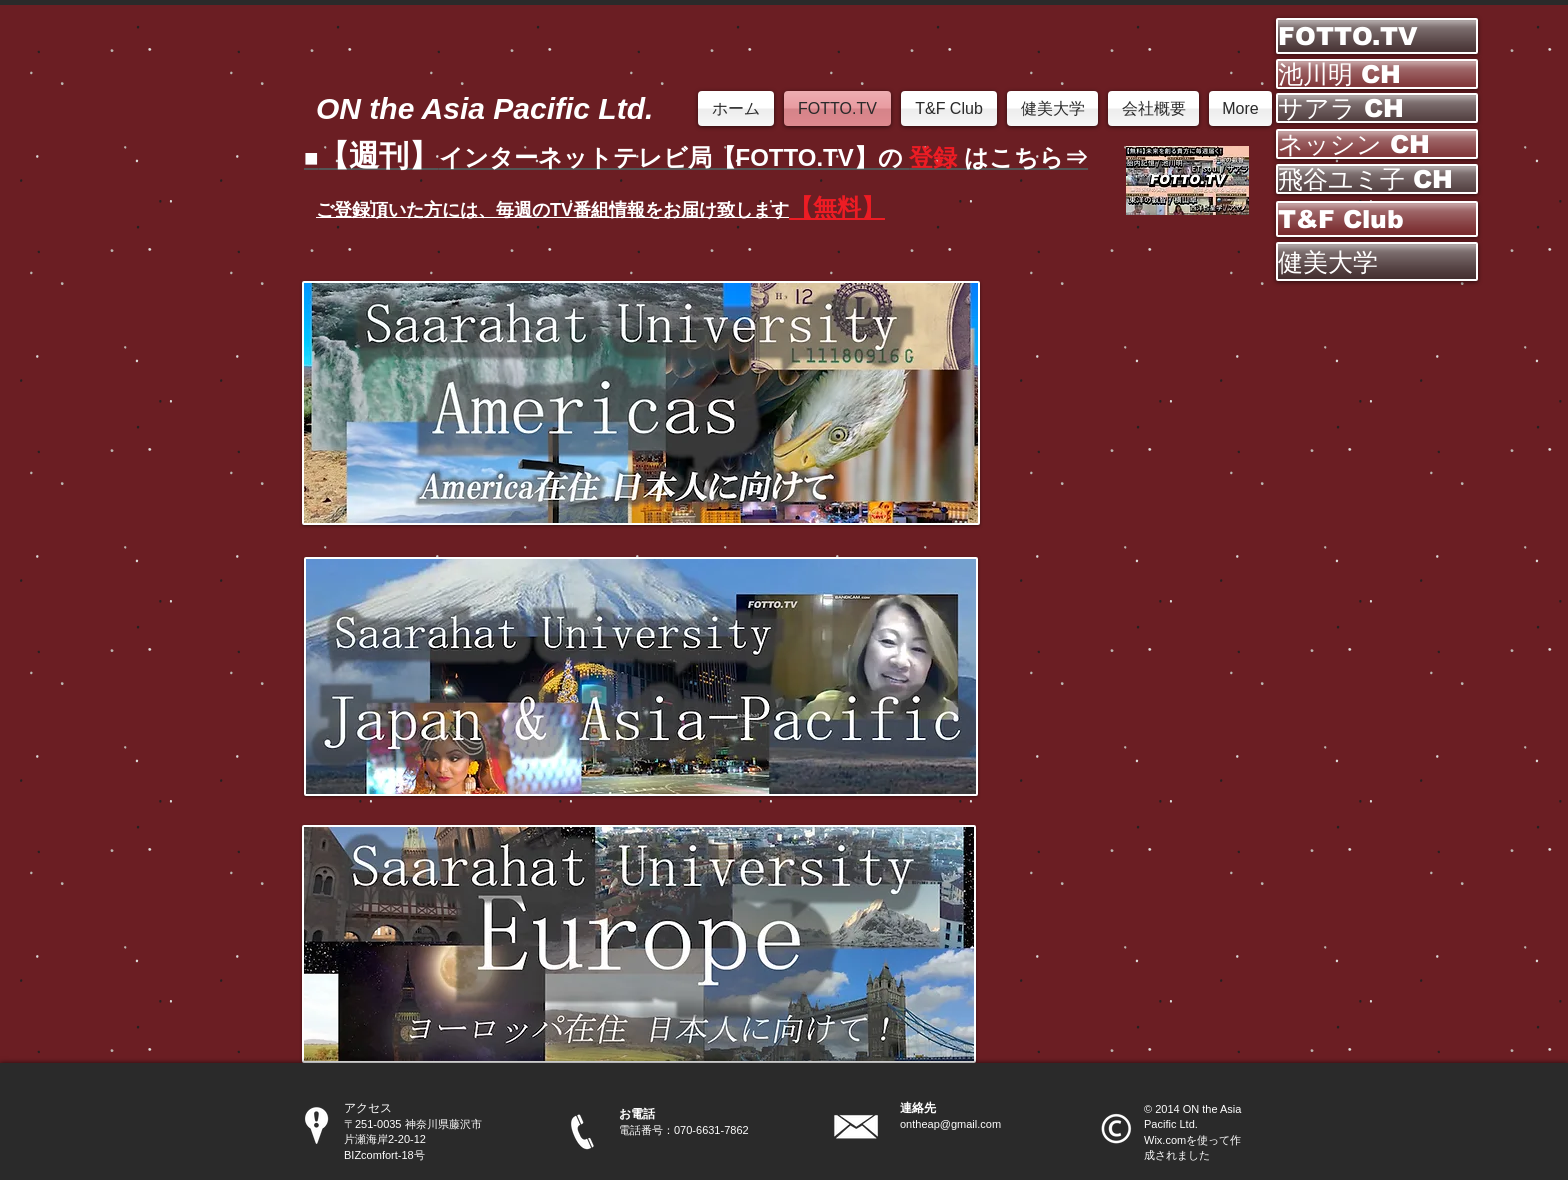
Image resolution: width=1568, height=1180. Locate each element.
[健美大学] (1377, 261)
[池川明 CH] (1377, 74)
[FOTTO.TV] (1377, 36)
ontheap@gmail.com (950, 1124)
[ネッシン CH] (1377, 144)
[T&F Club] (1377, 219)
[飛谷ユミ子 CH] (1377, 179)
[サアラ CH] (1377, 108)
